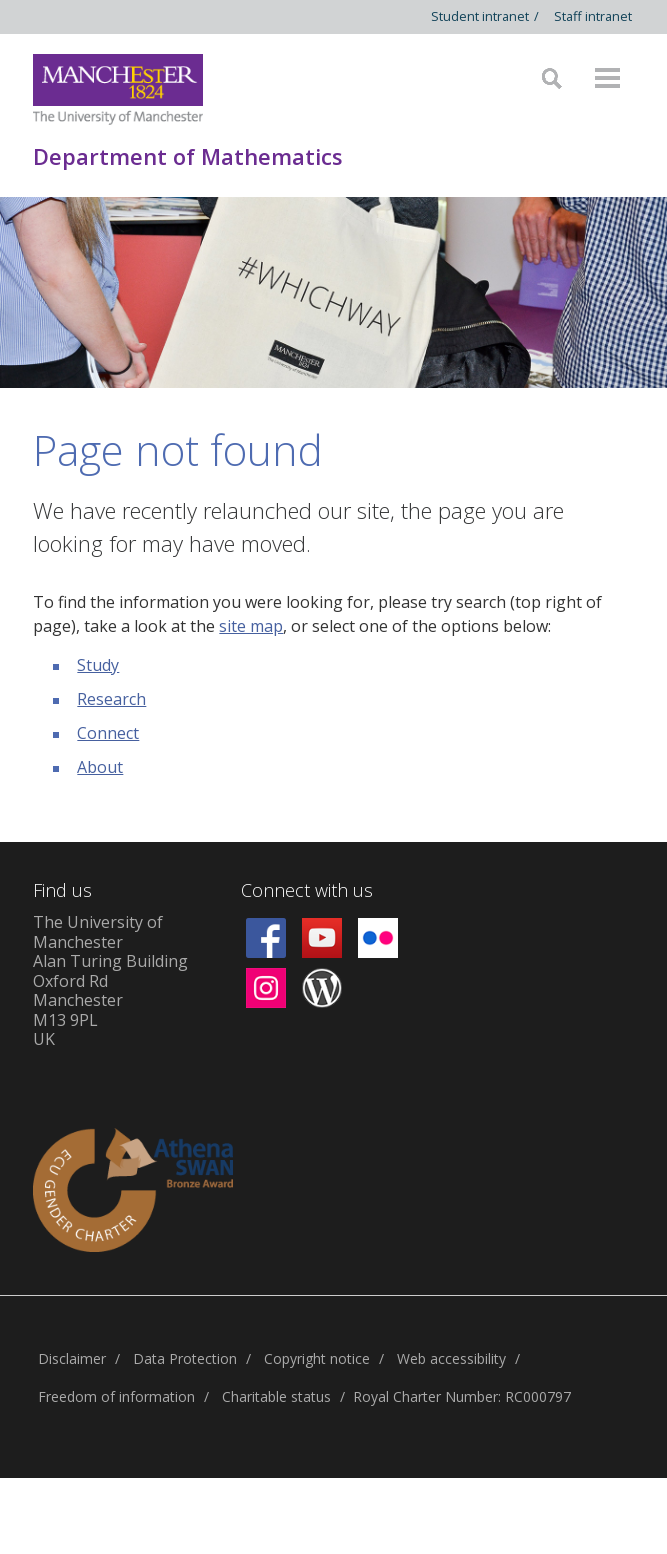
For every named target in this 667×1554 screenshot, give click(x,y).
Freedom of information (116, 1396)
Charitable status (276, 1396)
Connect (108, 733)
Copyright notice (317, 1358)
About (100, 767)
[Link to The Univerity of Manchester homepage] (118, 89)
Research (111, 699)
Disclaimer (72, 1358)
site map (251, 626)
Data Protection (185, 1358)
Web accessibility (451, 1358)
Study (98, 665)
